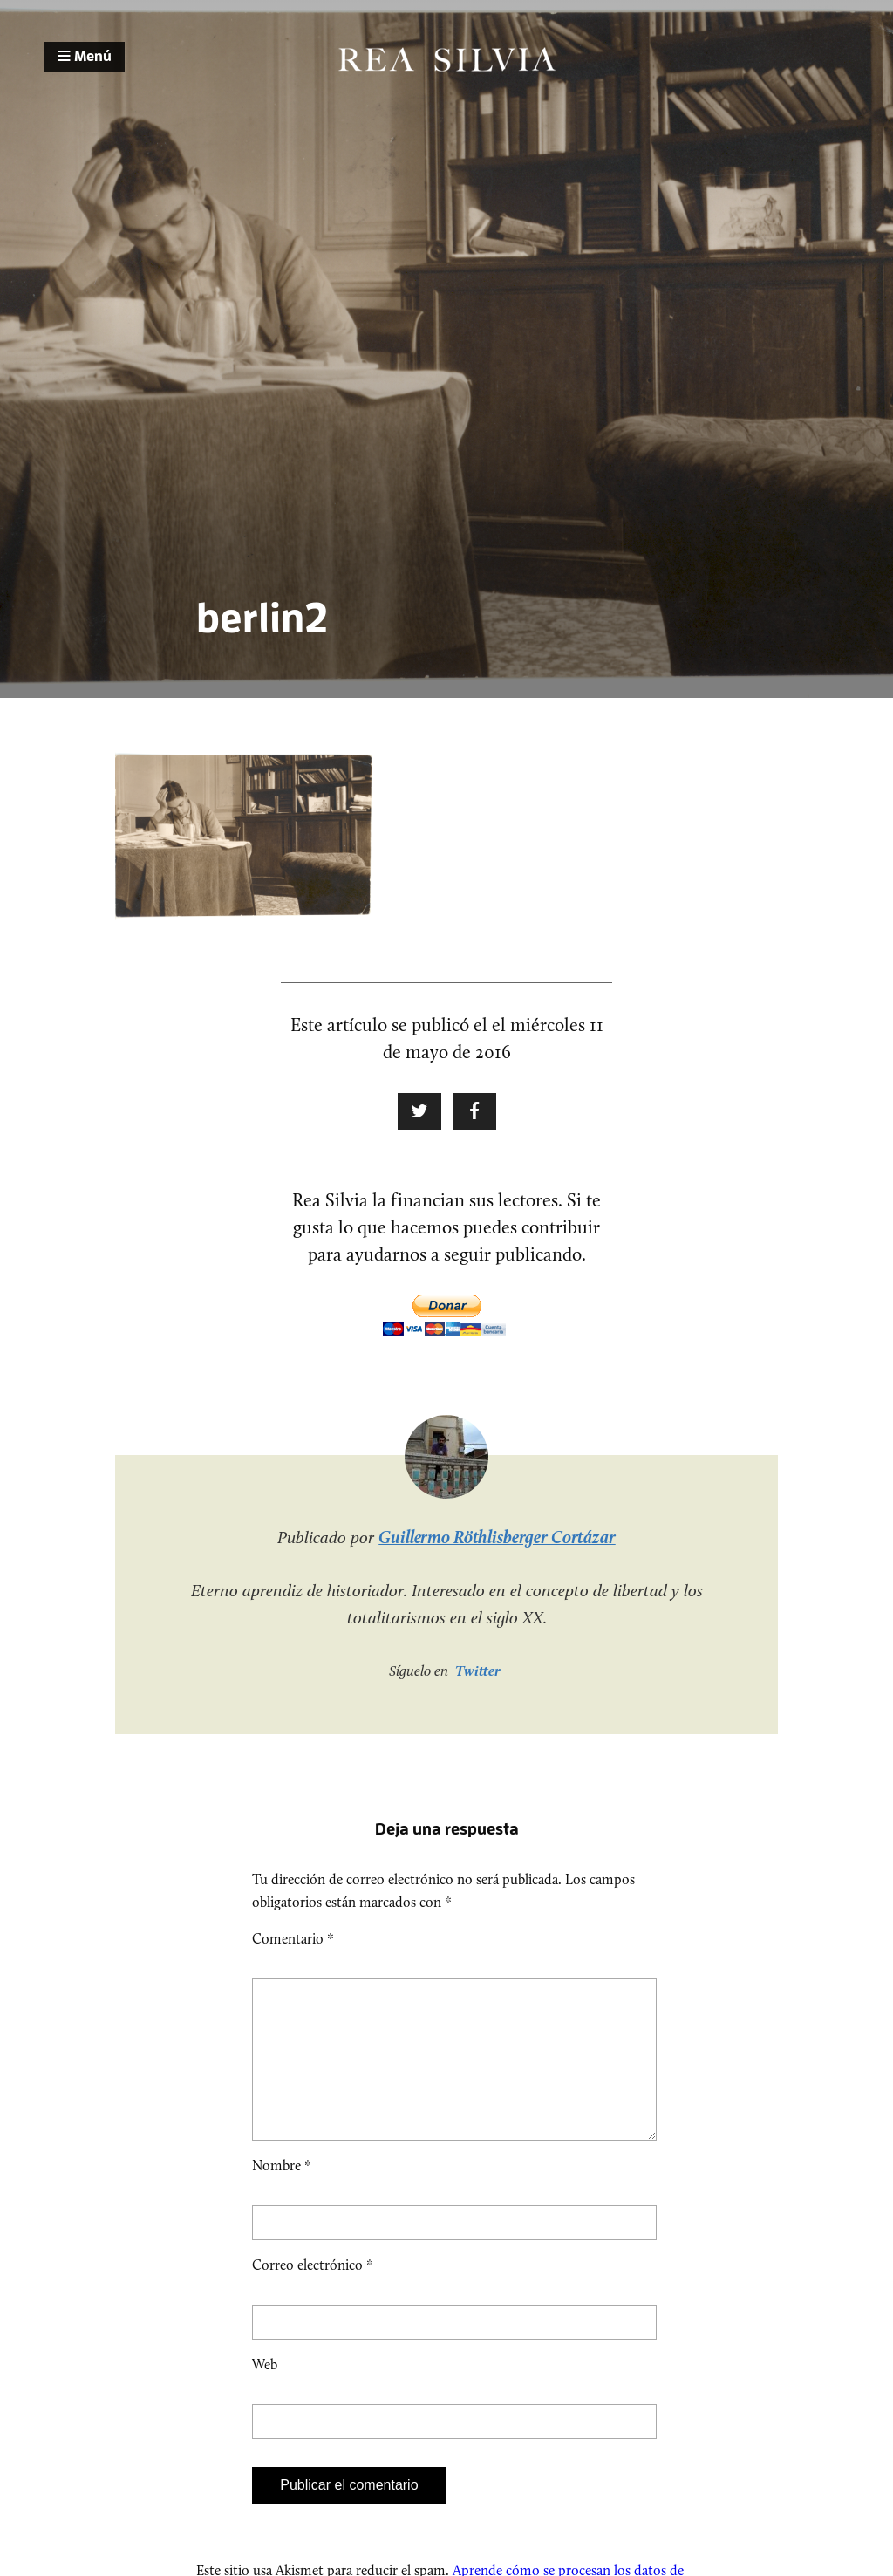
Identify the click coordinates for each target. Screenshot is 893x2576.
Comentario (293, 1938)
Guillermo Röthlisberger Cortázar (497, 1537)
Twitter (478, 1670)
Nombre (281, 2193)
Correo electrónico (312, 2293)
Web (264, 2392)
